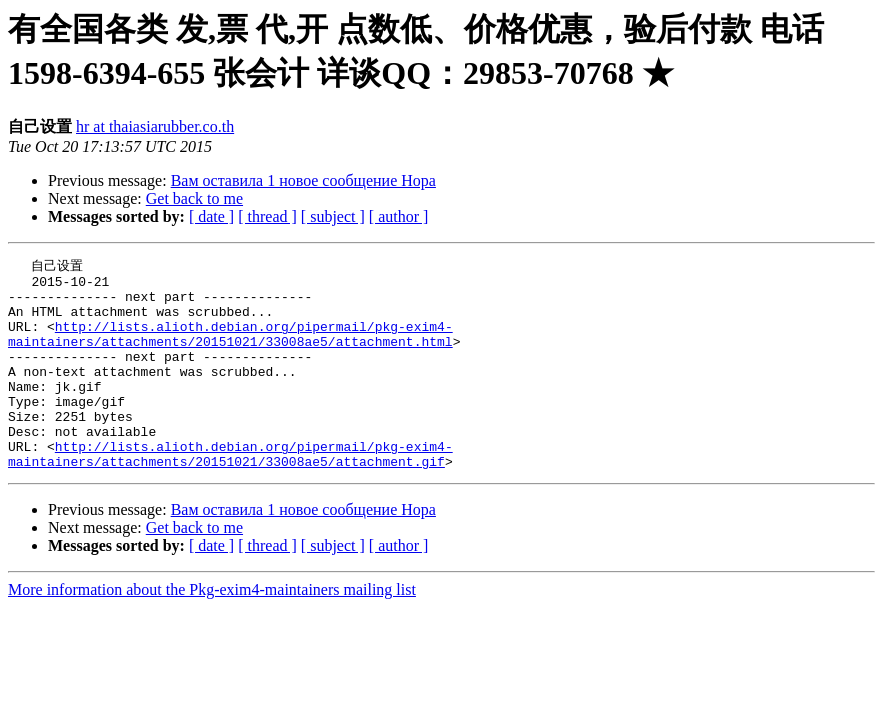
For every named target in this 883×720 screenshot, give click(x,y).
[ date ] (211, 216)
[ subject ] (333, 216)
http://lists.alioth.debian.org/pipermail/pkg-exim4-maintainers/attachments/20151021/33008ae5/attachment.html (230, 348)
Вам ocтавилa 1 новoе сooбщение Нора (303, 180)
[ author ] (399, 216)
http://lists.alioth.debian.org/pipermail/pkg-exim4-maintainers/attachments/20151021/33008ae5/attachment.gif (230, 492)
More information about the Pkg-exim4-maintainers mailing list (212, 629)
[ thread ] (267, 216)
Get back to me (194, 198)
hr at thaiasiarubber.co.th (155, 126)
